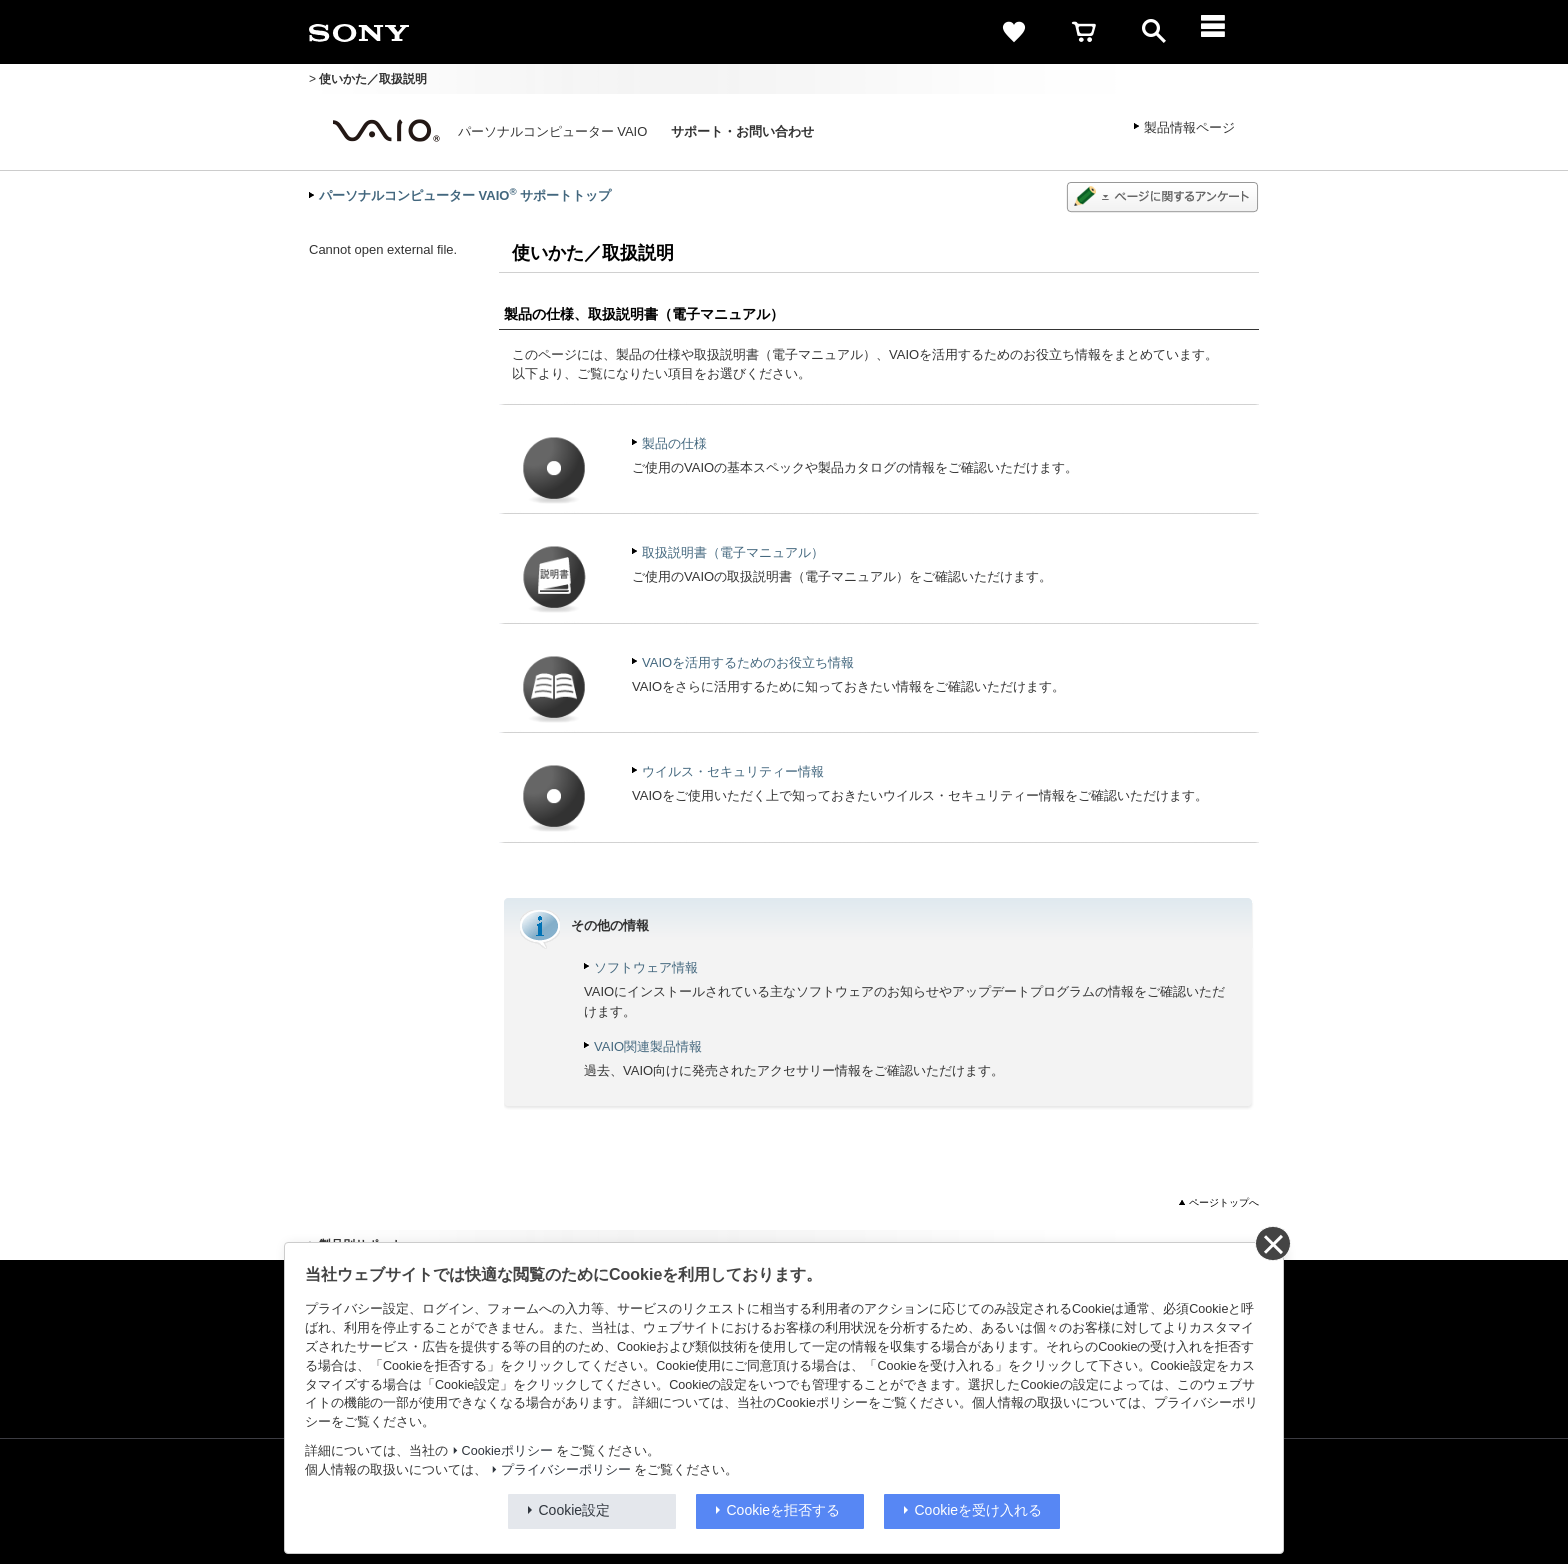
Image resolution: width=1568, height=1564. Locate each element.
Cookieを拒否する (784, 1510)
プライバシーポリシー (566, 1470)
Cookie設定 (575, 1510)
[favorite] (1014, 32)
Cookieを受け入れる (979, 1510)
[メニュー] (1224, 32)
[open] (1154, 32)
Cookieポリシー (507, 1451)
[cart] (1084, 32)
